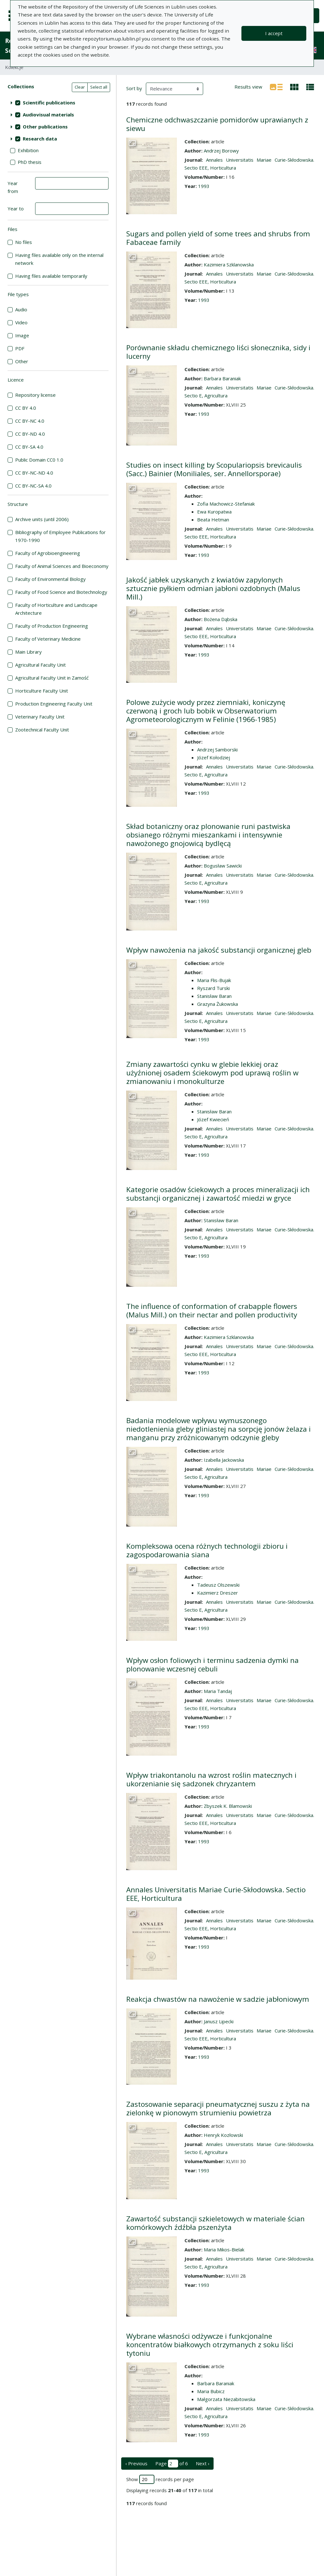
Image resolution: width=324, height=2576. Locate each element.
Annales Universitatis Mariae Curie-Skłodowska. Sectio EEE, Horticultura (216, 1894)
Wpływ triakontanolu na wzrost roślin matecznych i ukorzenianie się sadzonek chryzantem (211, 1779)
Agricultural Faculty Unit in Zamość (52, 678)
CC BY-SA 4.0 (29, 447)
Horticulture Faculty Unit (41, 691)
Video (21, 322)
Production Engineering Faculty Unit (53, 703)
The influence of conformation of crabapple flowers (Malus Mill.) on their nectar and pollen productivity (211, 1310)
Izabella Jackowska (224, 1460)
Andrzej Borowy (221, 150)
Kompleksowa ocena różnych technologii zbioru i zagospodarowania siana (207, 1550)
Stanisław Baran (214, 996)
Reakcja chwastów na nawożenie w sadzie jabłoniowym (217, 1999)
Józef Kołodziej (213, 757)
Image (22, 335)
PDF (19, 348)
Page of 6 (171, 2463)
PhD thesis (29, 162)
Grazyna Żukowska (217, 1004)
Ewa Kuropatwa (214, 511)
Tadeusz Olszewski (218, 1585)
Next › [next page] (202, 2463)
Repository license (35, 395)
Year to (16, 208)
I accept (274, 33)
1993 (203, 186)
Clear (80, 87)
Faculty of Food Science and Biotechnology (61, 592)
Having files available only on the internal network (59, 259)
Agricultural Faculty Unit (40, 665)
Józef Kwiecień (213, 1119)
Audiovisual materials (48, 114)
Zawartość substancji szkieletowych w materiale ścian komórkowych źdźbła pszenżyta (215, 2223)
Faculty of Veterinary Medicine (48, 639)
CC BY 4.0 (25, 408)
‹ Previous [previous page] (136, 2463)
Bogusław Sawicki (223, 865)
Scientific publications (49, 102)
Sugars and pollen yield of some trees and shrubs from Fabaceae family (218, 238)
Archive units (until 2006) (42, 519)
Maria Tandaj (218, 1691)
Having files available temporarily (51, 276)
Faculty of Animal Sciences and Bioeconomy (62, 566)
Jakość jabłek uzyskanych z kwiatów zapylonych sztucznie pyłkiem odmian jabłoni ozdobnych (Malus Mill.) (213, 588)
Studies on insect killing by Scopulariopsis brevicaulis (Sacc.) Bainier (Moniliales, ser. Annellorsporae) (214, 469)
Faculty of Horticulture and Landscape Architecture (56, 609)
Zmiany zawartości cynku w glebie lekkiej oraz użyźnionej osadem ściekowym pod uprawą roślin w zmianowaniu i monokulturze (212, 1072)
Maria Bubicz (211, 2391)
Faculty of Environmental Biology (50, 579)
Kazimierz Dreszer (217, 1593)
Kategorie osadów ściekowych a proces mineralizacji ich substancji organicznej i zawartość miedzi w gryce (218, 1194)
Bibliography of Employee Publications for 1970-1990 (60, 536)
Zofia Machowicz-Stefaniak (226, 504)
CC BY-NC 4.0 (29, 421)
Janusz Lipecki (219, 2021)
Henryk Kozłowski (223, 2135)
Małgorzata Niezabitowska (226, 2399)
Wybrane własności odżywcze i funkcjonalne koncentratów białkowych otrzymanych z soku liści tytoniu (209, 2344)
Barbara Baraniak (222, 378)
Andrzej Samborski (217, 749)
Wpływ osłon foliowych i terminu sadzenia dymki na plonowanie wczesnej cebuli (212, 1664)
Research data (40, 138)
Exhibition (28, 150)
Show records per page (160, 2479)
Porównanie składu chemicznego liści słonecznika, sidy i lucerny (218, 352)
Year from (13, 187)
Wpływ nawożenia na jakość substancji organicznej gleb (218, 950)
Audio (21, 309)
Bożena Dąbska (220, 619)
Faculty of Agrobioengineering (47, 553)
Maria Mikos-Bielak (224, 2249)
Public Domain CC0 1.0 (39, 460)
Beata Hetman (213, 519)
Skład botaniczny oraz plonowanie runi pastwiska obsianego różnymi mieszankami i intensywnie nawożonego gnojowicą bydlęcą (208, 834)
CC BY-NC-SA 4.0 (33, 485)
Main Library (28, 652)
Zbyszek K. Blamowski (228, 1806)
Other (21, 361)
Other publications (45, 126)
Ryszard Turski (213, 988)
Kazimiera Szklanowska (229, 264)
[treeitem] (58, 102)
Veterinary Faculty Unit (40, 716)
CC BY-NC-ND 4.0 (34, 473)
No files (23, 242)
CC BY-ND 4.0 (30, 434)
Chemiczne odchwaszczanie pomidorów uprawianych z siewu (217, 124)
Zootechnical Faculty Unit (42, 729)
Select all (98, 87)
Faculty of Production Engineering (51, 626)
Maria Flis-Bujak (214, 980)
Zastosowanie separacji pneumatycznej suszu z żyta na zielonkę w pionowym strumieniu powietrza (218, 2108)
